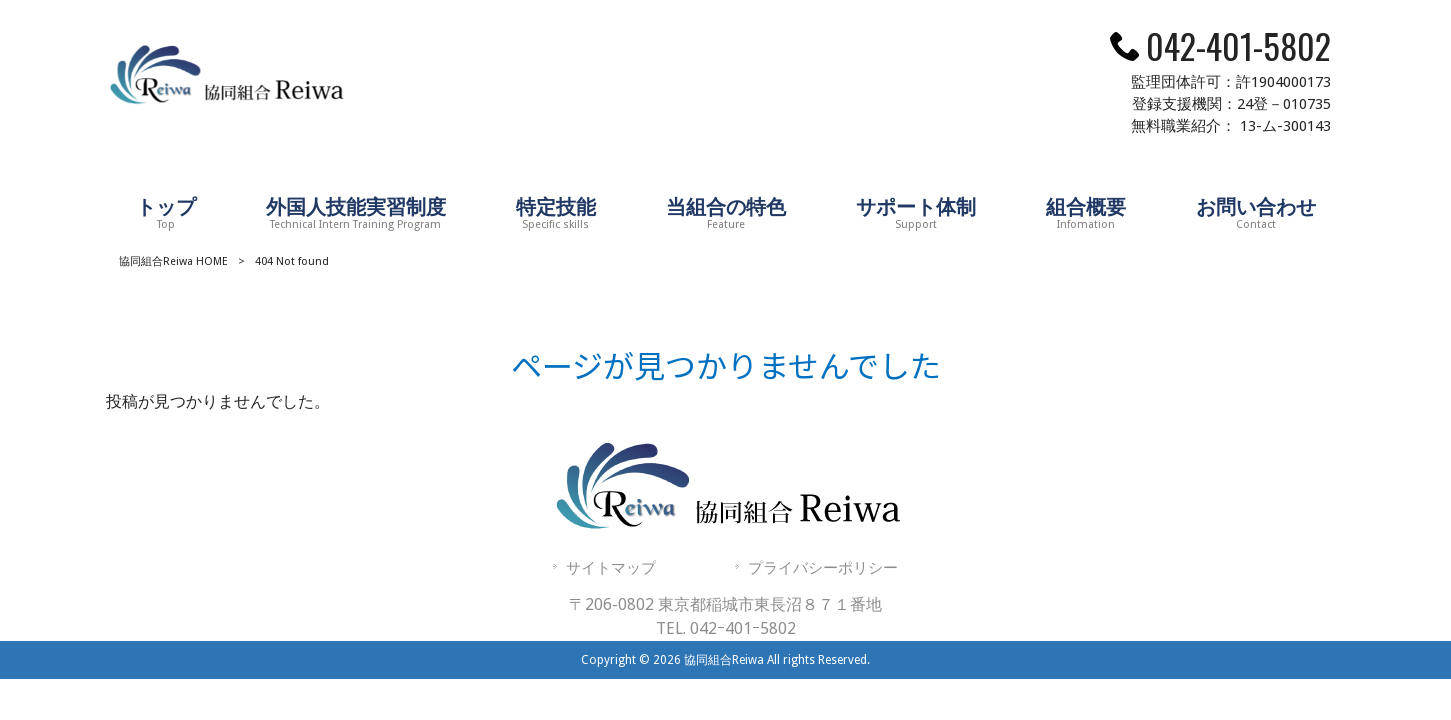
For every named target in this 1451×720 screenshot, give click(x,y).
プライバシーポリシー (823, 568)
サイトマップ (611, 568)
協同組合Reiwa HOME (173, 261)
